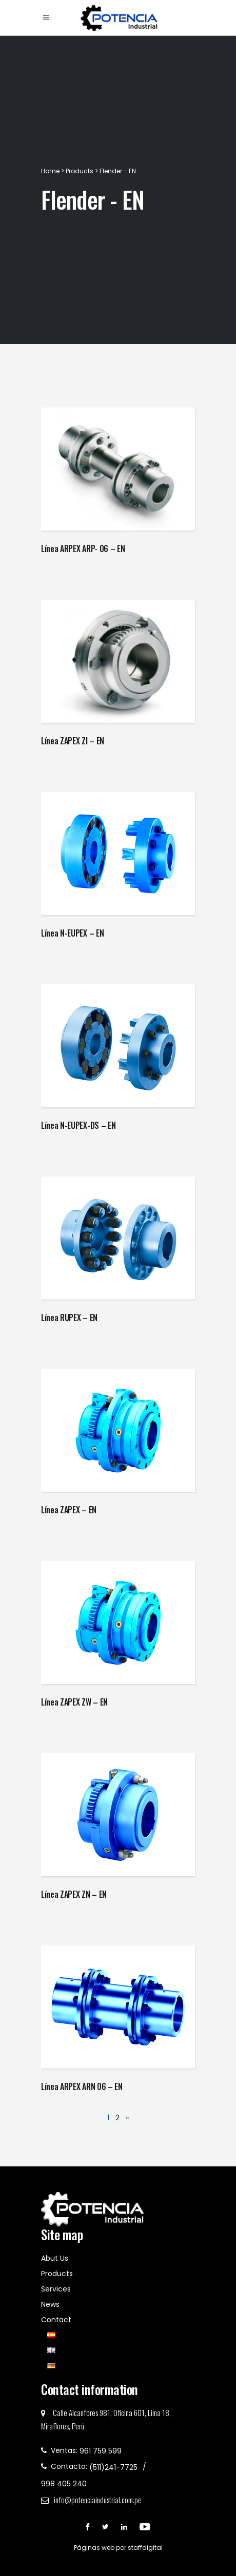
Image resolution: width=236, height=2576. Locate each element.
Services (56, 2289)
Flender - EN (118, 171)
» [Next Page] (127, 2118)
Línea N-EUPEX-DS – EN (78, 1125)
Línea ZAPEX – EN (68, 1510)
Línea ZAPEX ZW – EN (74, 1702)
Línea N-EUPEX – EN (72, 933)
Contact (56, 2320)
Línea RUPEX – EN (69, 1317)
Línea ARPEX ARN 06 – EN (82, 2086)
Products (80, 171)
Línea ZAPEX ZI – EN (72, 741)
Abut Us (54, 2258)
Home (51, 171)
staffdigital (145, 2547)
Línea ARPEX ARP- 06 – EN (83, 548)
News (50, 2304)
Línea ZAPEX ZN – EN (74, 1894)
